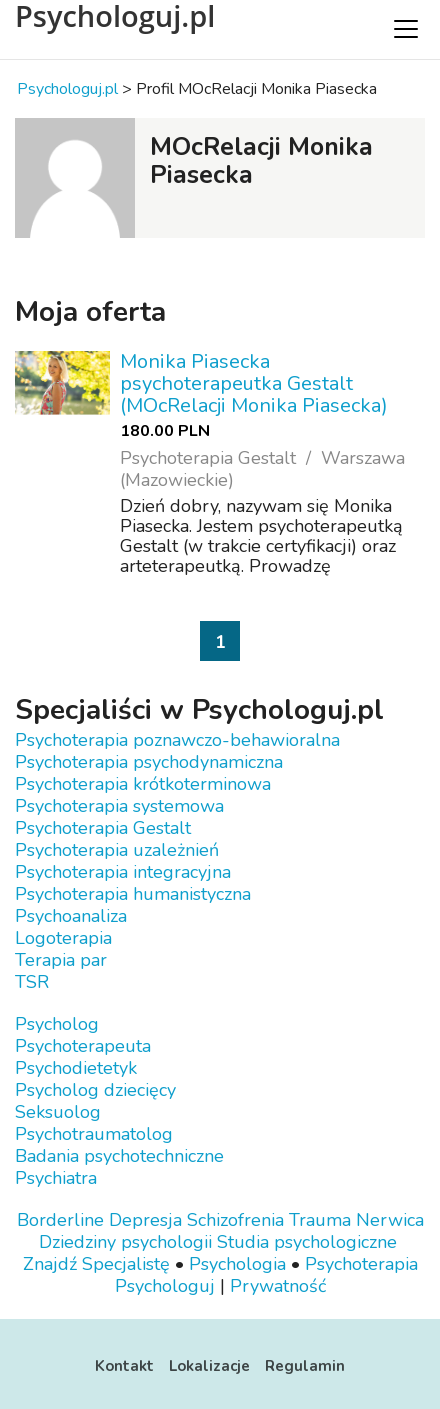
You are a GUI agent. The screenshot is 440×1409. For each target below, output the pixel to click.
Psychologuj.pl (115, 16)
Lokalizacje (209, 1366)
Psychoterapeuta (83, 1046)
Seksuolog (58, 1112)
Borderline (60, 1220)
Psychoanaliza (71, 916)
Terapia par (61, 960)
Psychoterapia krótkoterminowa (143, 784)
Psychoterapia (361, 1264)
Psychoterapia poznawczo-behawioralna (177, 740)
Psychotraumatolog (94, 1134)
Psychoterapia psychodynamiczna (149, 762)
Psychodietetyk (76, 1068)
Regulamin (305, 1366)
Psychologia (237, 1264)
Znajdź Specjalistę (96, 1264)
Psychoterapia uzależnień (117, 850)
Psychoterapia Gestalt (103, 828)
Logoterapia (63, 938)
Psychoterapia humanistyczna (133, 894)
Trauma (320, 1220)
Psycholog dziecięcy (95, 1090)
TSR (32, 982)
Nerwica (390, 1220)
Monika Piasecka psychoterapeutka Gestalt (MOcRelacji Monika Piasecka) (254, 383)
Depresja (145, 1220)
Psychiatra (56, 1178)
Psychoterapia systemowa (119, 806)
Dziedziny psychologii (125, 1242)
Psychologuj (165, 1286)
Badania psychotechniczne (119, 1156)
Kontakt (124, 1366)
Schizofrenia (235, 1220)
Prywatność (278, 1286)
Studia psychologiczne (307, 1242)
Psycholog (57, 1024)
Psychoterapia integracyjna (123, 872)
